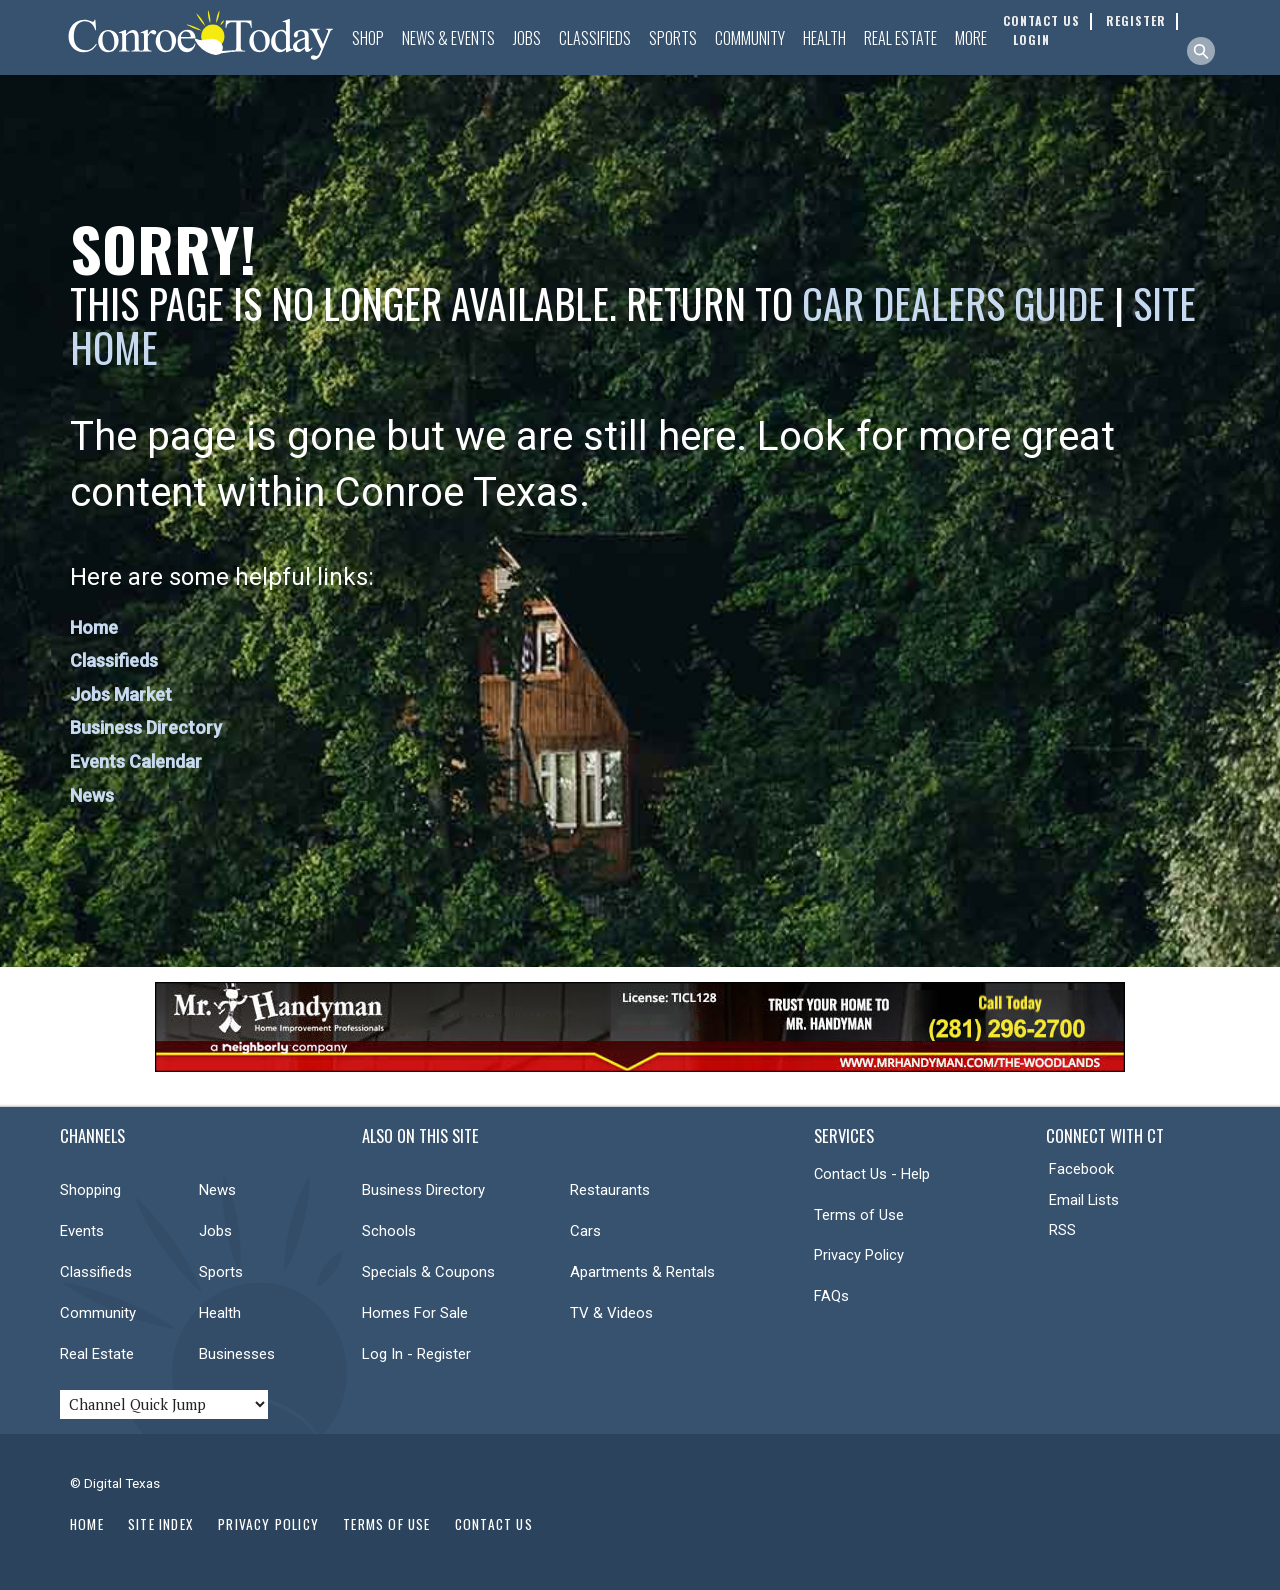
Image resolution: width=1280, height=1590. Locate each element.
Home (94, 627)
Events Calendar (136, 761)
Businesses (237, 1354)
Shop (368, 38)
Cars (585, 1231)
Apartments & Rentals (642, 1272)
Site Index (161, 1524)
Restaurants (610, 1190)
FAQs (831, 1296)
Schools (389, 1231)
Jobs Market (121, 694)
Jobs (527, 38)
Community (750, 38)
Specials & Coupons (428, 1272)
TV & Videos (611, 1313)
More (971, 38)
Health (824, 38)
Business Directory (146, 727)
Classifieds (595, 38)
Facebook (1081, 1169)
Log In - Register (416, 1354)
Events (82, 1231)
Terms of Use (859, 1215)
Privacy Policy (859, 1255)
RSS (1062, 1230)
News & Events (448, 38)
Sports (673, 38)
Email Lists (1084, 1200)
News (92, 795)
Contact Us (494, 1524)
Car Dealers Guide (953, 303)
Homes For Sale (415, 1313)
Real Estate (900, 38)
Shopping (90, 1190)
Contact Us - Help (872, 1174)
